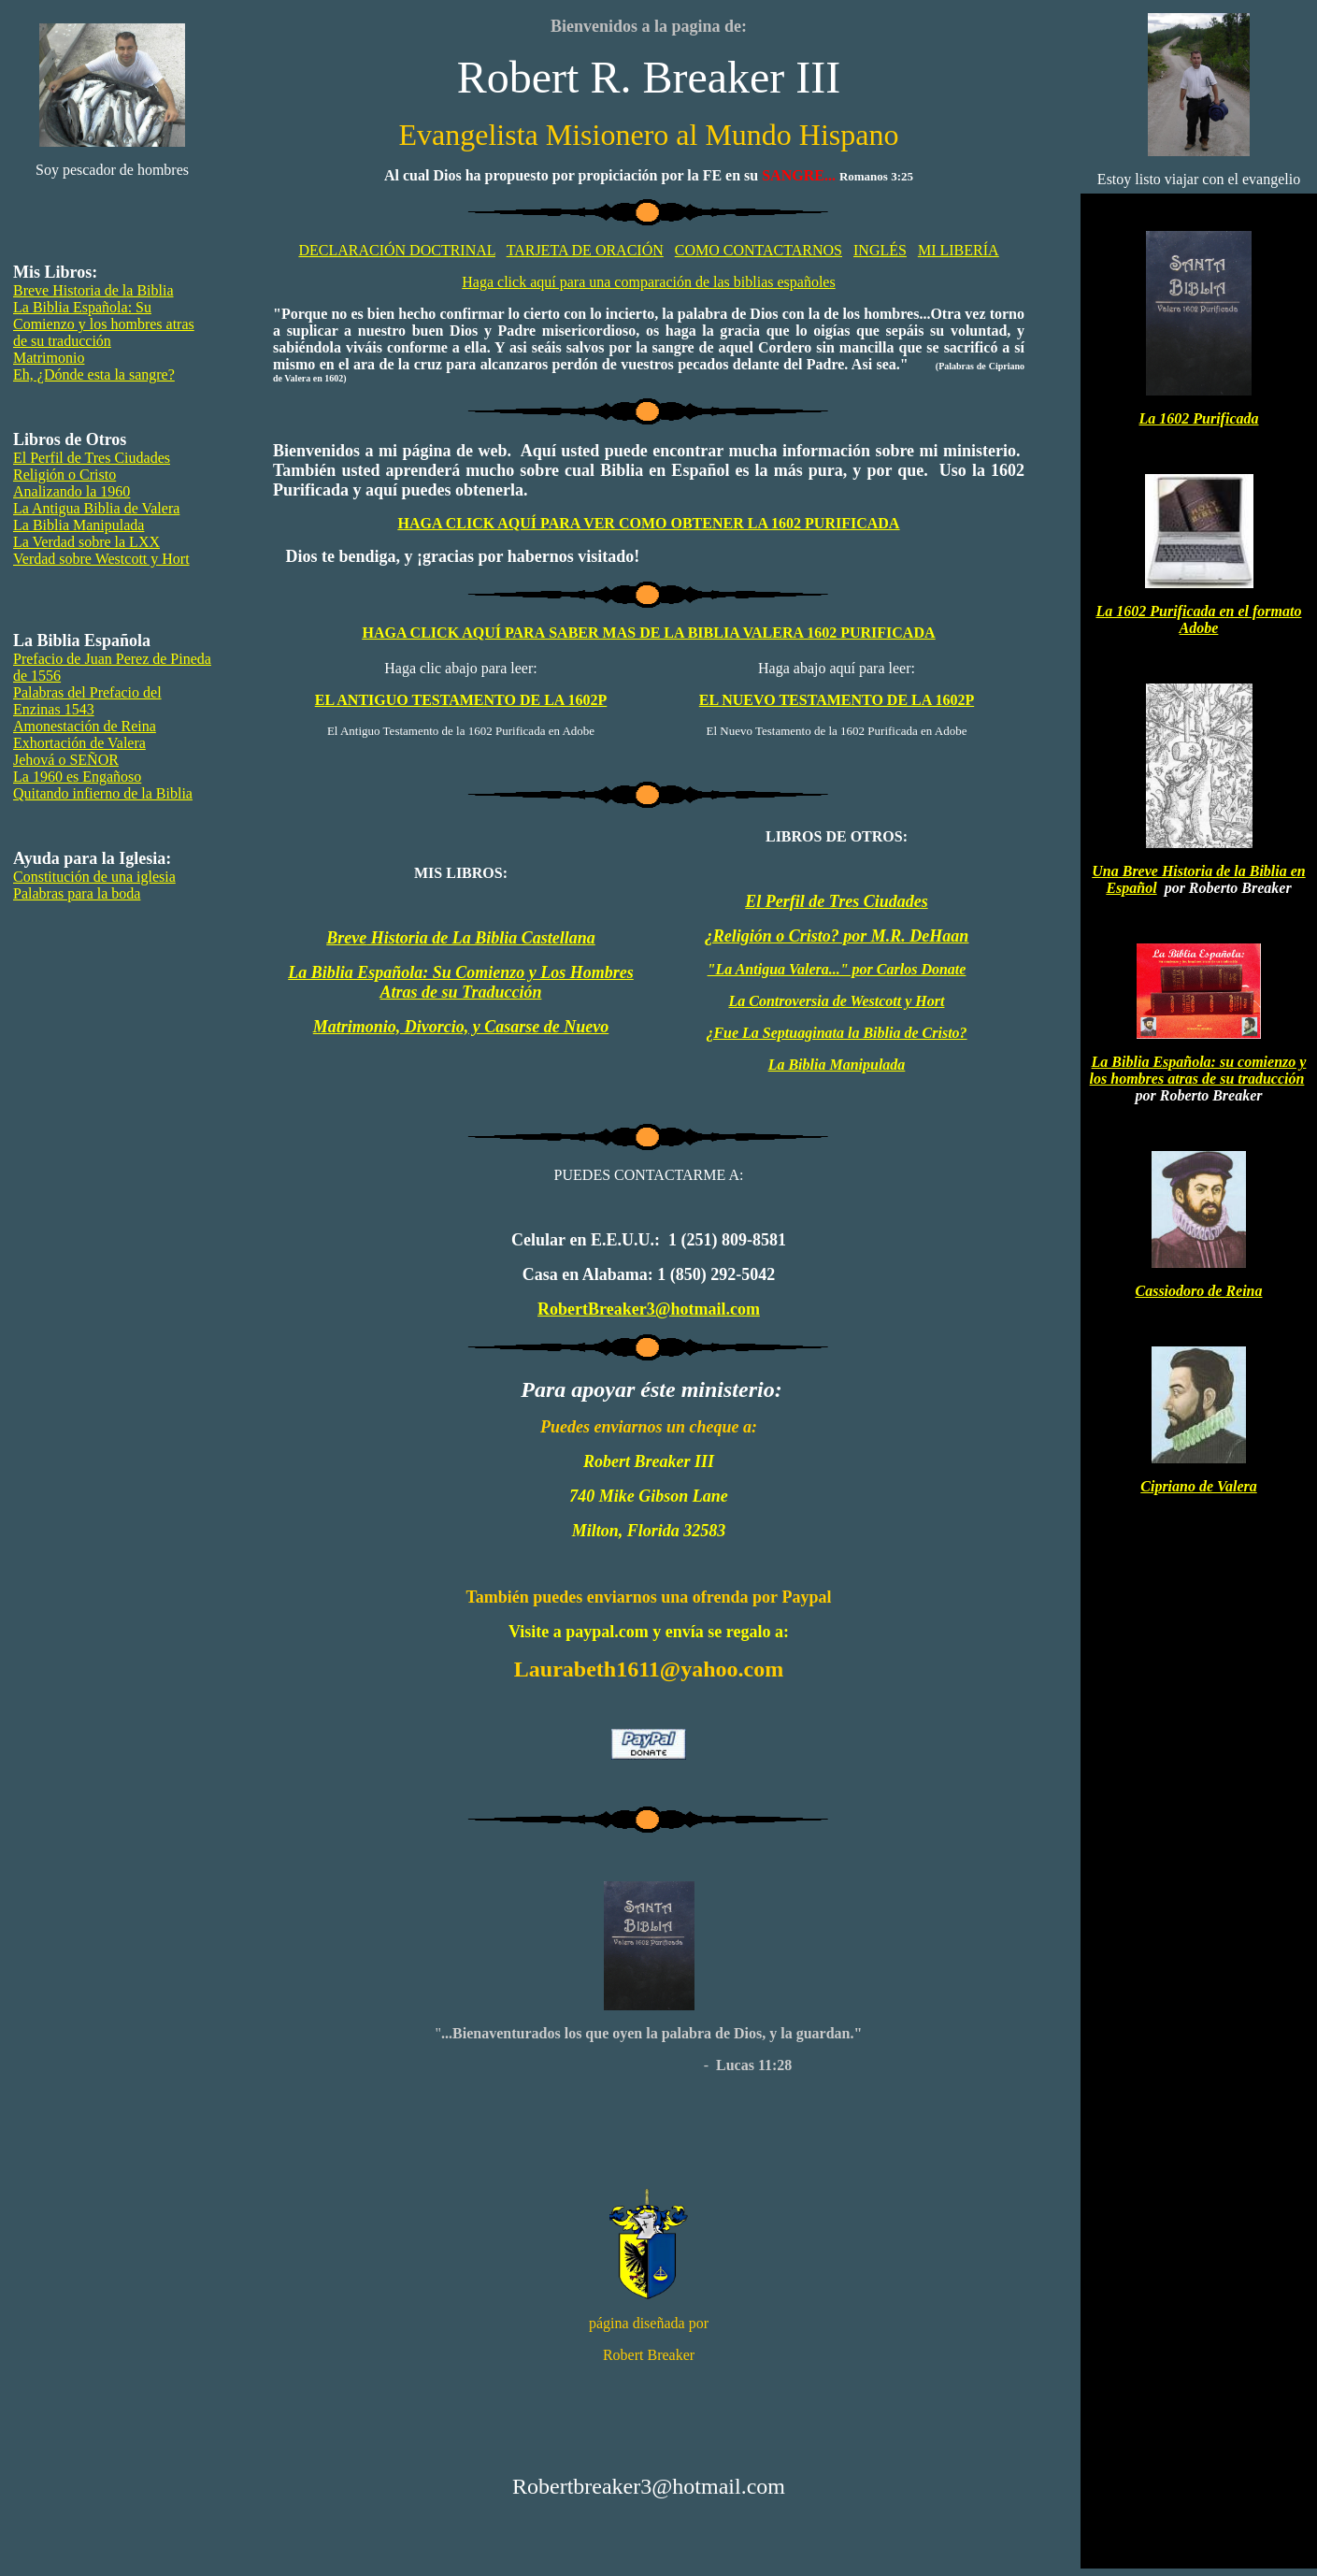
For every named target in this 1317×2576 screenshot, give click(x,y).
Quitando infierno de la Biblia (103, 793)
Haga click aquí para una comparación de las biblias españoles (648, 282)
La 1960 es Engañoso (77, 776)
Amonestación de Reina (84, 726)
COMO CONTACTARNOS (758, 250)
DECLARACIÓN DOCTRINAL (396, 250)
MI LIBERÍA (958, 250)
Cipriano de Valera (1198, 1486)
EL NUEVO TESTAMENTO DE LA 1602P (836, 700)
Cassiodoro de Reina (1198, 1291)
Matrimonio (48, 358)
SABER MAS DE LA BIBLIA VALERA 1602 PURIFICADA (649, 632)
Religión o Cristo (64, 474)
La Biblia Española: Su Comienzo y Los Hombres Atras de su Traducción (461, 982)
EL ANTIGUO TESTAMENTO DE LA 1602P (461, 700)
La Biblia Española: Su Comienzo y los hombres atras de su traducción (103, 324)
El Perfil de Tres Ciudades (91, 458)
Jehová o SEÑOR (66, 760)
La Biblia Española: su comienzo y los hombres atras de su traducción (1198, 1070)
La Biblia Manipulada (78, 525)
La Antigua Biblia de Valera (96, 508)
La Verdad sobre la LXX (86, 542)
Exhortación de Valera (79, 743)
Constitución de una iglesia (94, 877)
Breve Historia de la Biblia (93, 290)
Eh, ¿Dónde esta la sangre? (94, 374)
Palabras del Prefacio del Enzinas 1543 (87, 700)
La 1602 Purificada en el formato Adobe (1199, 619)
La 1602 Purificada (1199, 418)
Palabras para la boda (76, 893)
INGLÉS (880, 250)
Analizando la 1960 (71, 491)
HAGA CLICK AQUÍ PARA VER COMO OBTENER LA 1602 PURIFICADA (649, 523)
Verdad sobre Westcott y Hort (101, 559)
